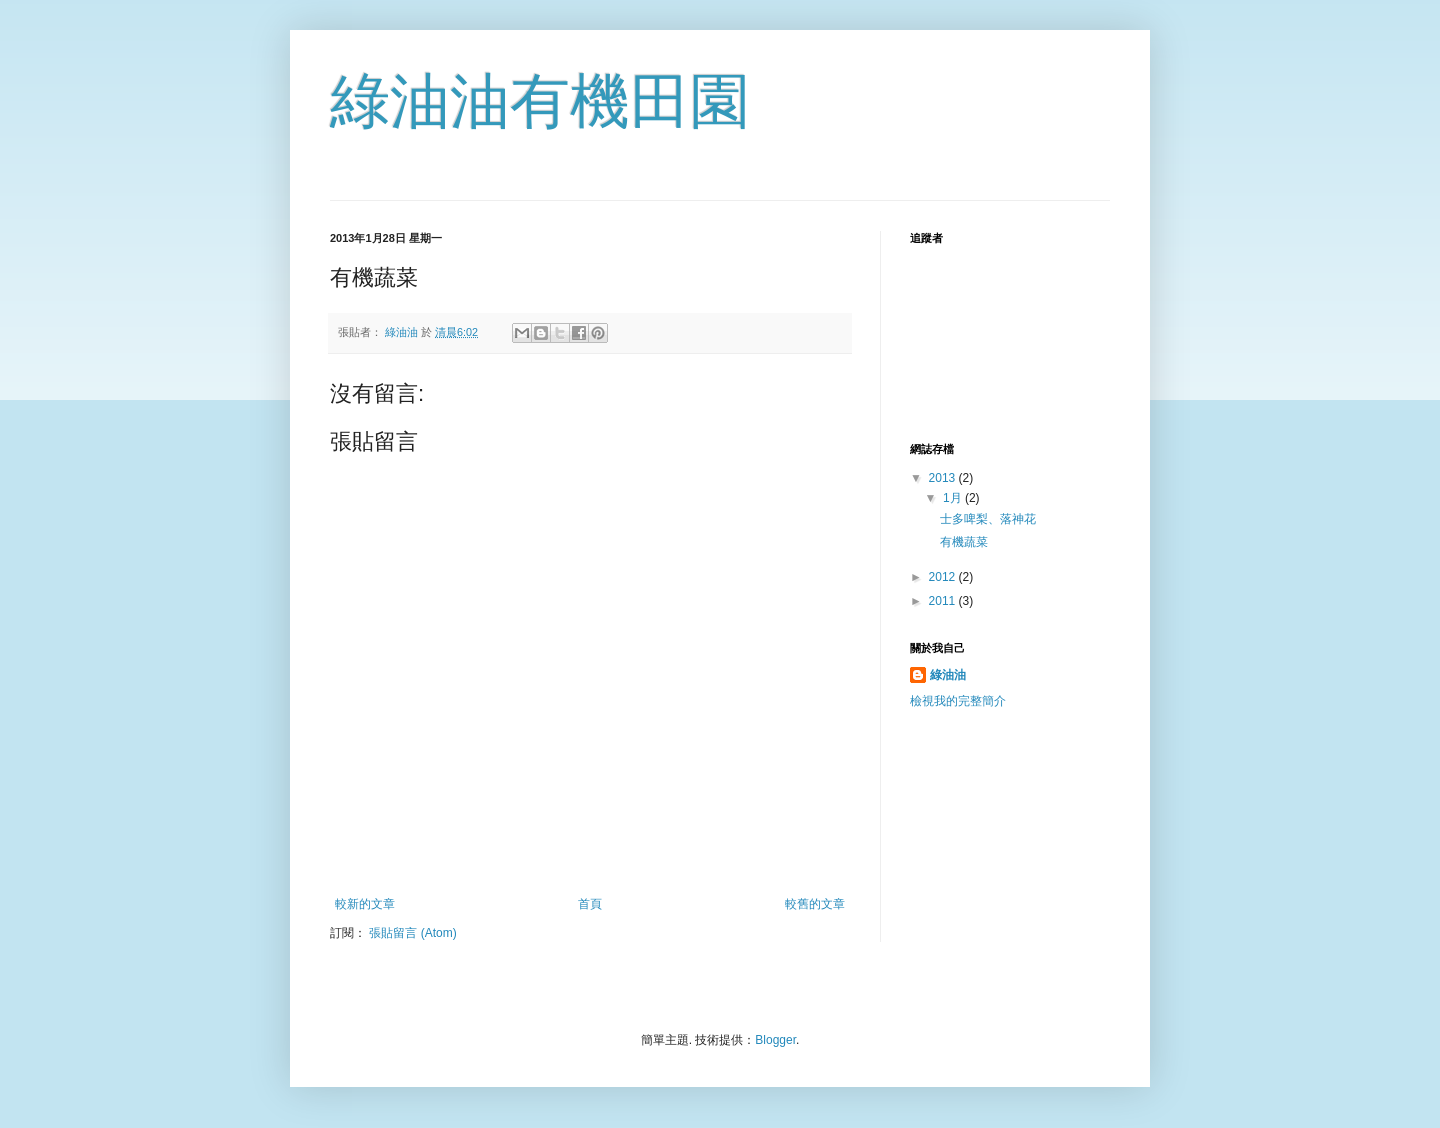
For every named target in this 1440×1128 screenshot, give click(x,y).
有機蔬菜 (964, 542)
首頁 (590, 904)
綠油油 (948, 675)
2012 (944, 577)
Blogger (775, 1040)
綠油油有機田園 (540, 101)
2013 (944, 478)
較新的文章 (365, 904)
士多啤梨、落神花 (988, 519)
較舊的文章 (815, 904)
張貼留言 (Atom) (412, 933)
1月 (954, 498)
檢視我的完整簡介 (958, 701)
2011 (944, 601)
